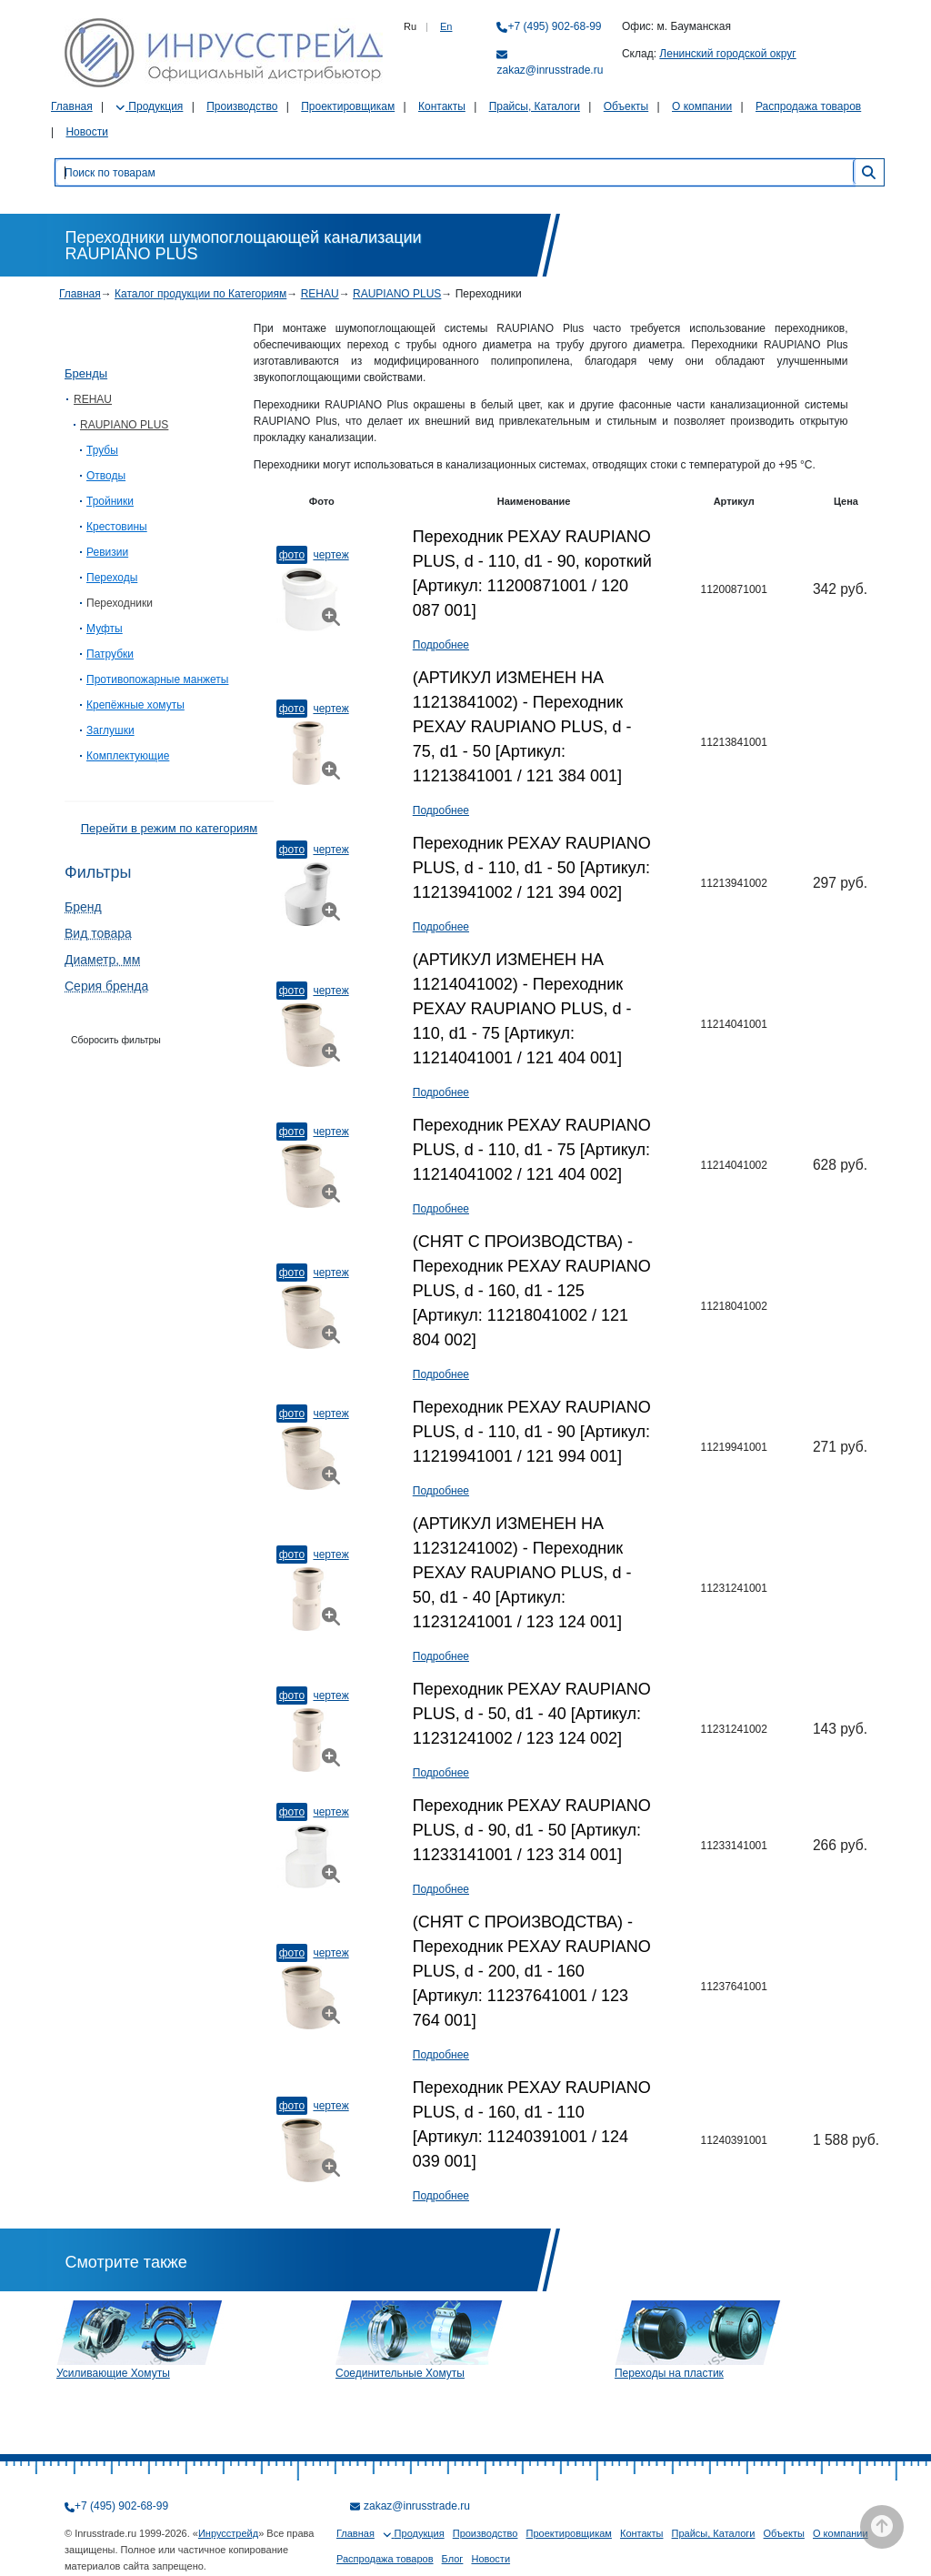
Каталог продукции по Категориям (200, 293)
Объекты (626, 106)
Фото (292, 554)
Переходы (111, 577)
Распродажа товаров (808, 106)
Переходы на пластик (669, 2373)
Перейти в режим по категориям (169, 828)
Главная (72, 106)
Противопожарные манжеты (157, 679)
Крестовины (116, 526)
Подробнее (441, 645)
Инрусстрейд (228, 2533)
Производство (241, 106)
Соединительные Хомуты (400, 2373)
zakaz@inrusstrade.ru (549, 70)
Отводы (105, 475)
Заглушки (110, 730)
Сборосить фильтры (116, 1039)
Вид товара (98, 933)
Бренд (83, 907)
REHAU (320, 293)
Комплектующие (127, 756)
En (446, 26)
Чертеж (330, 554)
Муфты (104, 628)
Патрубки (110, 654)
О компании (702, 106)
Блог (453, 2558)
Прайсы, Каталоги (534, 106)
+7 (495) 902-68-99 (554, 26)
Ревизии (107, 552)
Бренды (86, 373)
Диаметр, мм (102, 959)
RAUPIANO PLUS (397, 293)
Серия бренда (106, 986)
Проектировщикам (348, 106)
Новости (86, 132)
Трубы (102, 450)
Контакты (442, 106)
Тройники (110, 501)
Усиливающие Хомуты (113, 2373)
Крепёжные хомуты (135, 705)
